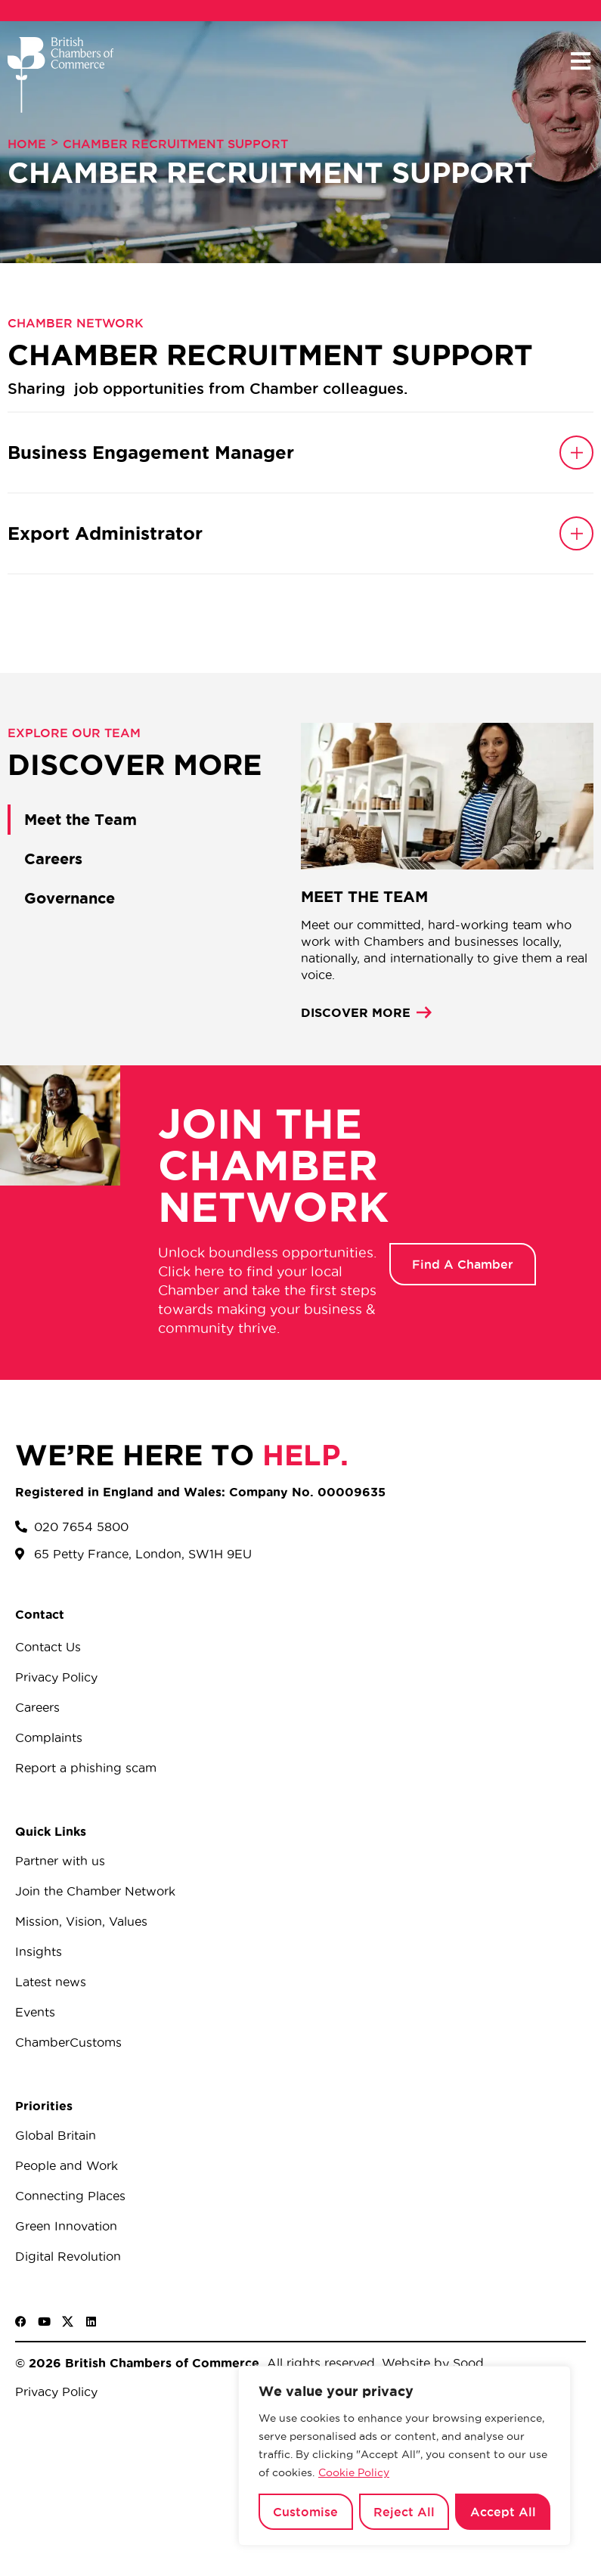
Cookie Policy (353, 2472)
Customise (305, 2512)
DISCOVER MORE (355, 1012)
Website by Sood (431, 2363)
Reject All (404, 2512)
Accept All (503, 2512)
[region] (404, 2456)
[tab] (154, 819)
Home (27, 144)
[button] (580, 61)
